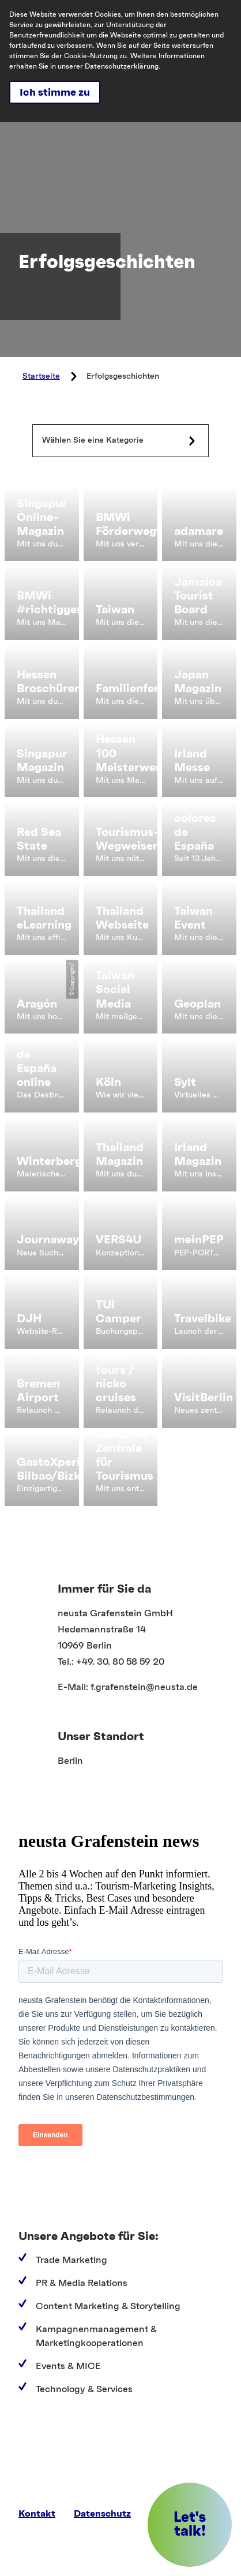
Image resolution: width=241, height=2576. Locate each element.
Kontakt (36, 2513)
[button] (190, 2525)
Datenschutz (102, 2513)
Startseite (41, 376)
